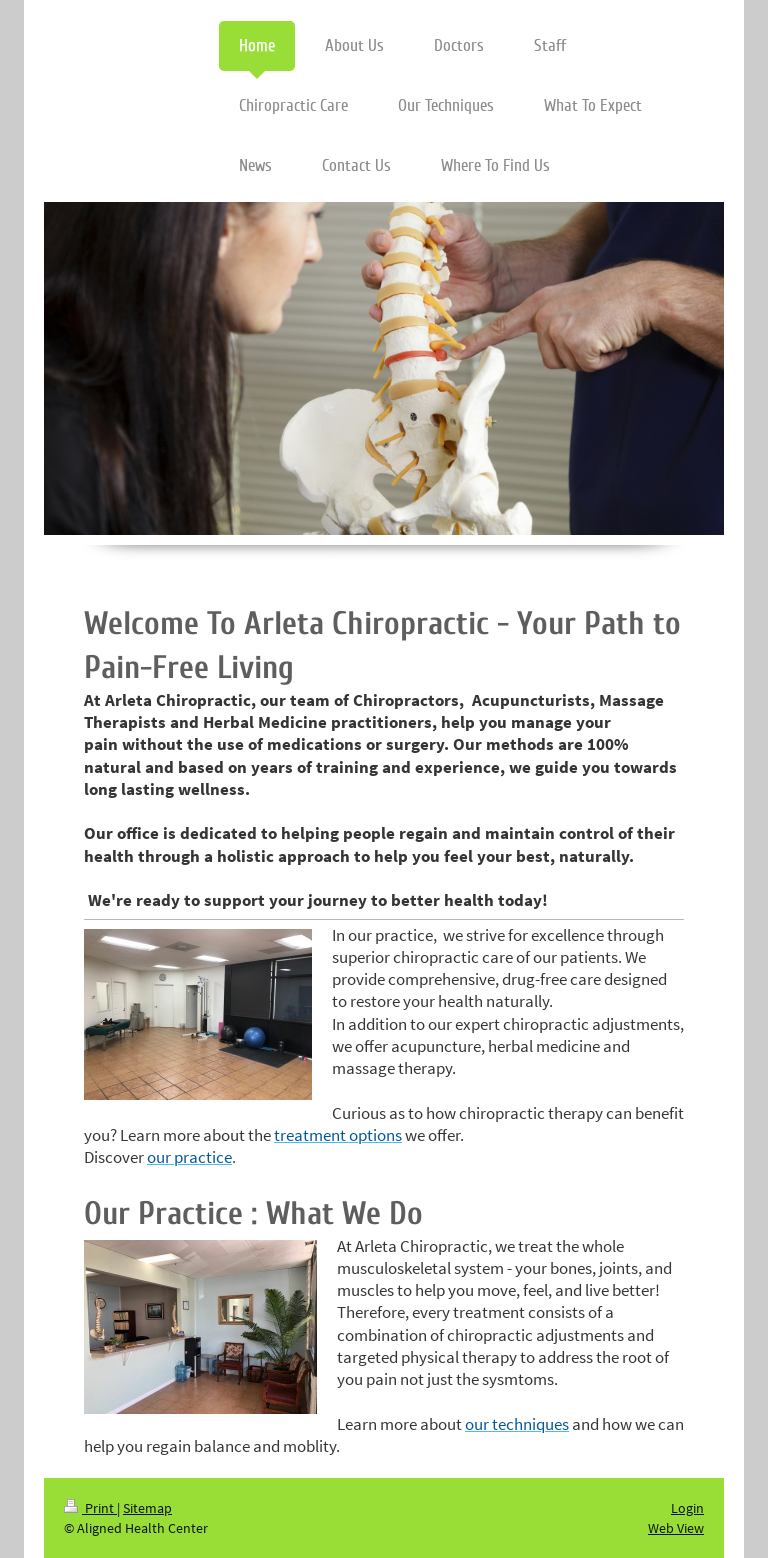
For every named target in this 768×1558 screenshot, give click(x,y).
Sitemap (147, 1508)
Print (90, 1508)
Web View (676, 1528)
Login (687, 1508)
